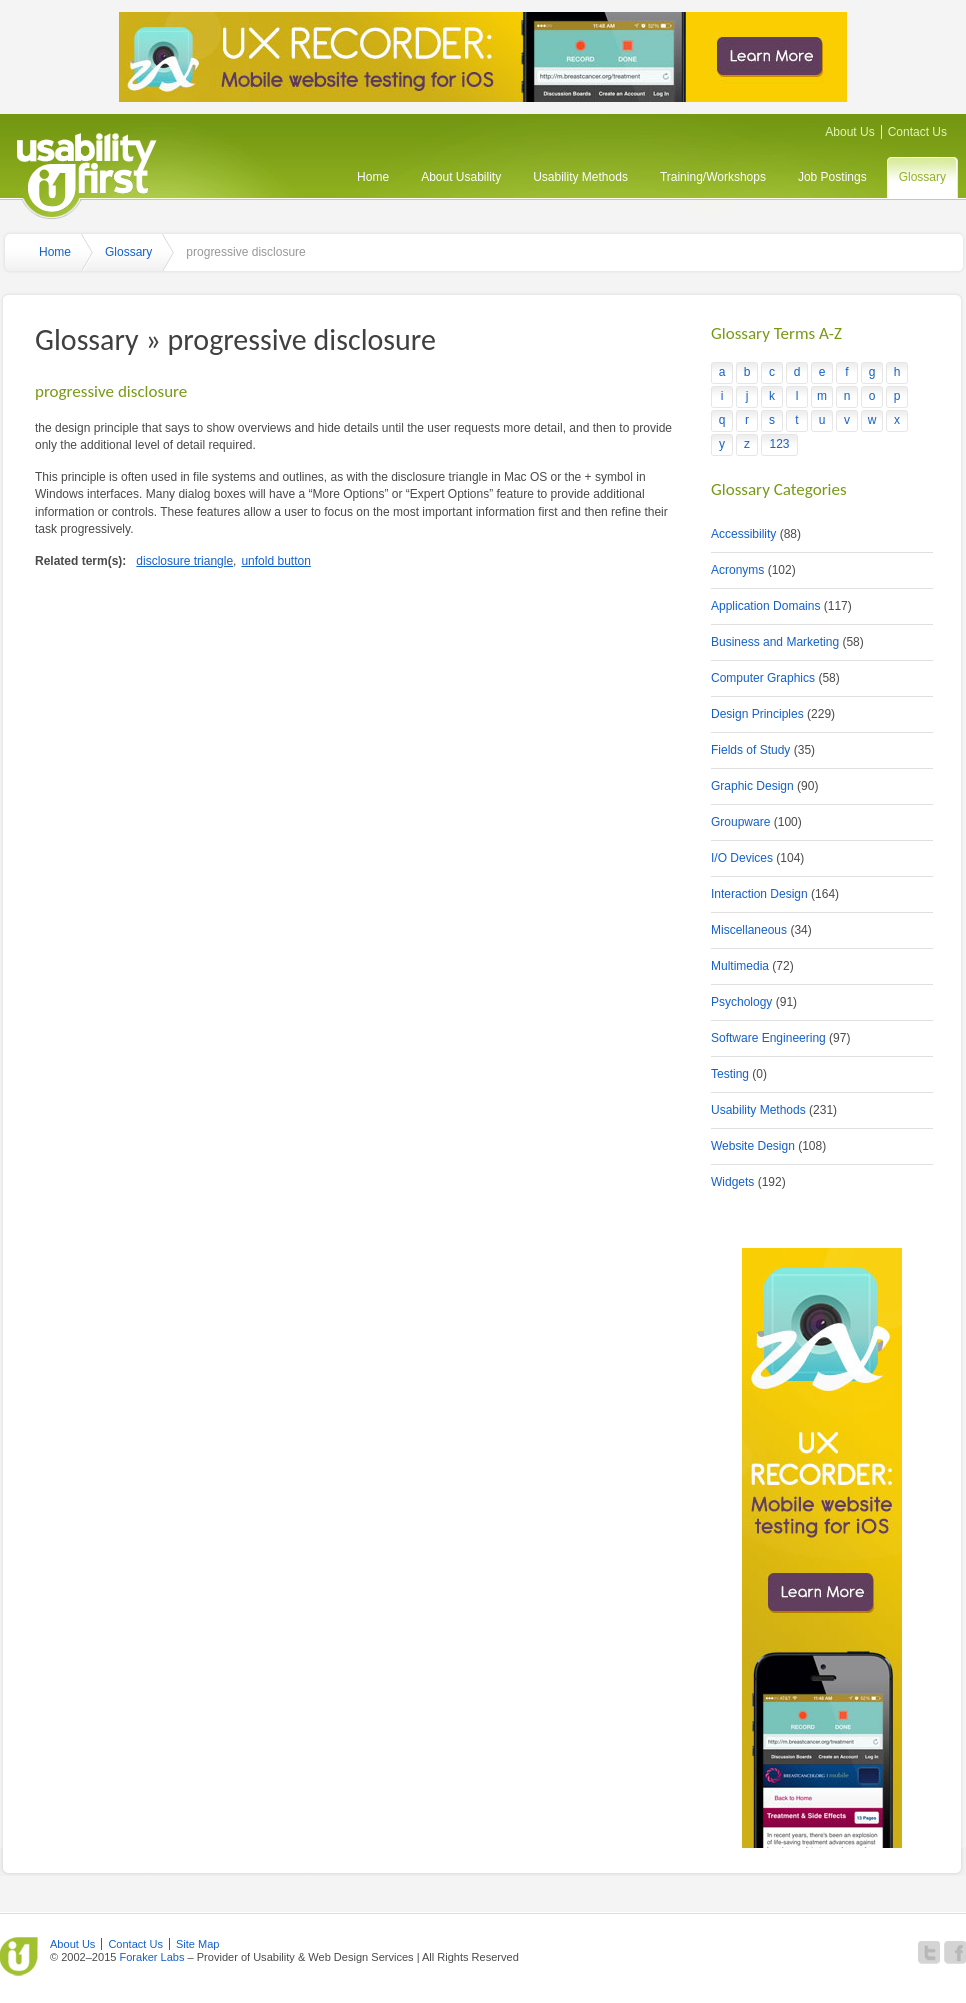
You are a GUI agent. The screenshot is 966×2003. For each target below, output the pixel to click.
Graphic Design (752, 786)
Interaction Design (759, 894)
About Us (849, 132)
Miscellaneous (749, 930)
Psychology (741, 1002)
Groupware (740, 822)
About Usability (461, 177)
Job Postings (832, 177)
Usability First (87, 172)
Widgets (732, 1182)
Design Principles (757, 714)
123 (779, 444)
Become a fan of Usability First (955, 1952)
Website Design (753, 1146)
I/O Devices (742, 858)
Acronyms (737, 570)
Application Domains (765, 606)
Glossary (922, 177)
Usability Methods (580, 177)
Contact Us (917, 132)
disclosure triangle (184, 561)
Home (373, 177)
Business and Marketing (775, 642)
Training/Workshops (713, 177)
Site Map (198, 1944)
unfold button (275, 561)
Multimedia (740, 966)
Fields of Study (750, 750)
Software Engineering (768, 1038)
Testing (730, 1074)
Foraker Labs (151, 1957)
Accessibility (743, 534)
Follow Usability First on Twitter (929, 1952)
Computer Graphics (763, 678)
